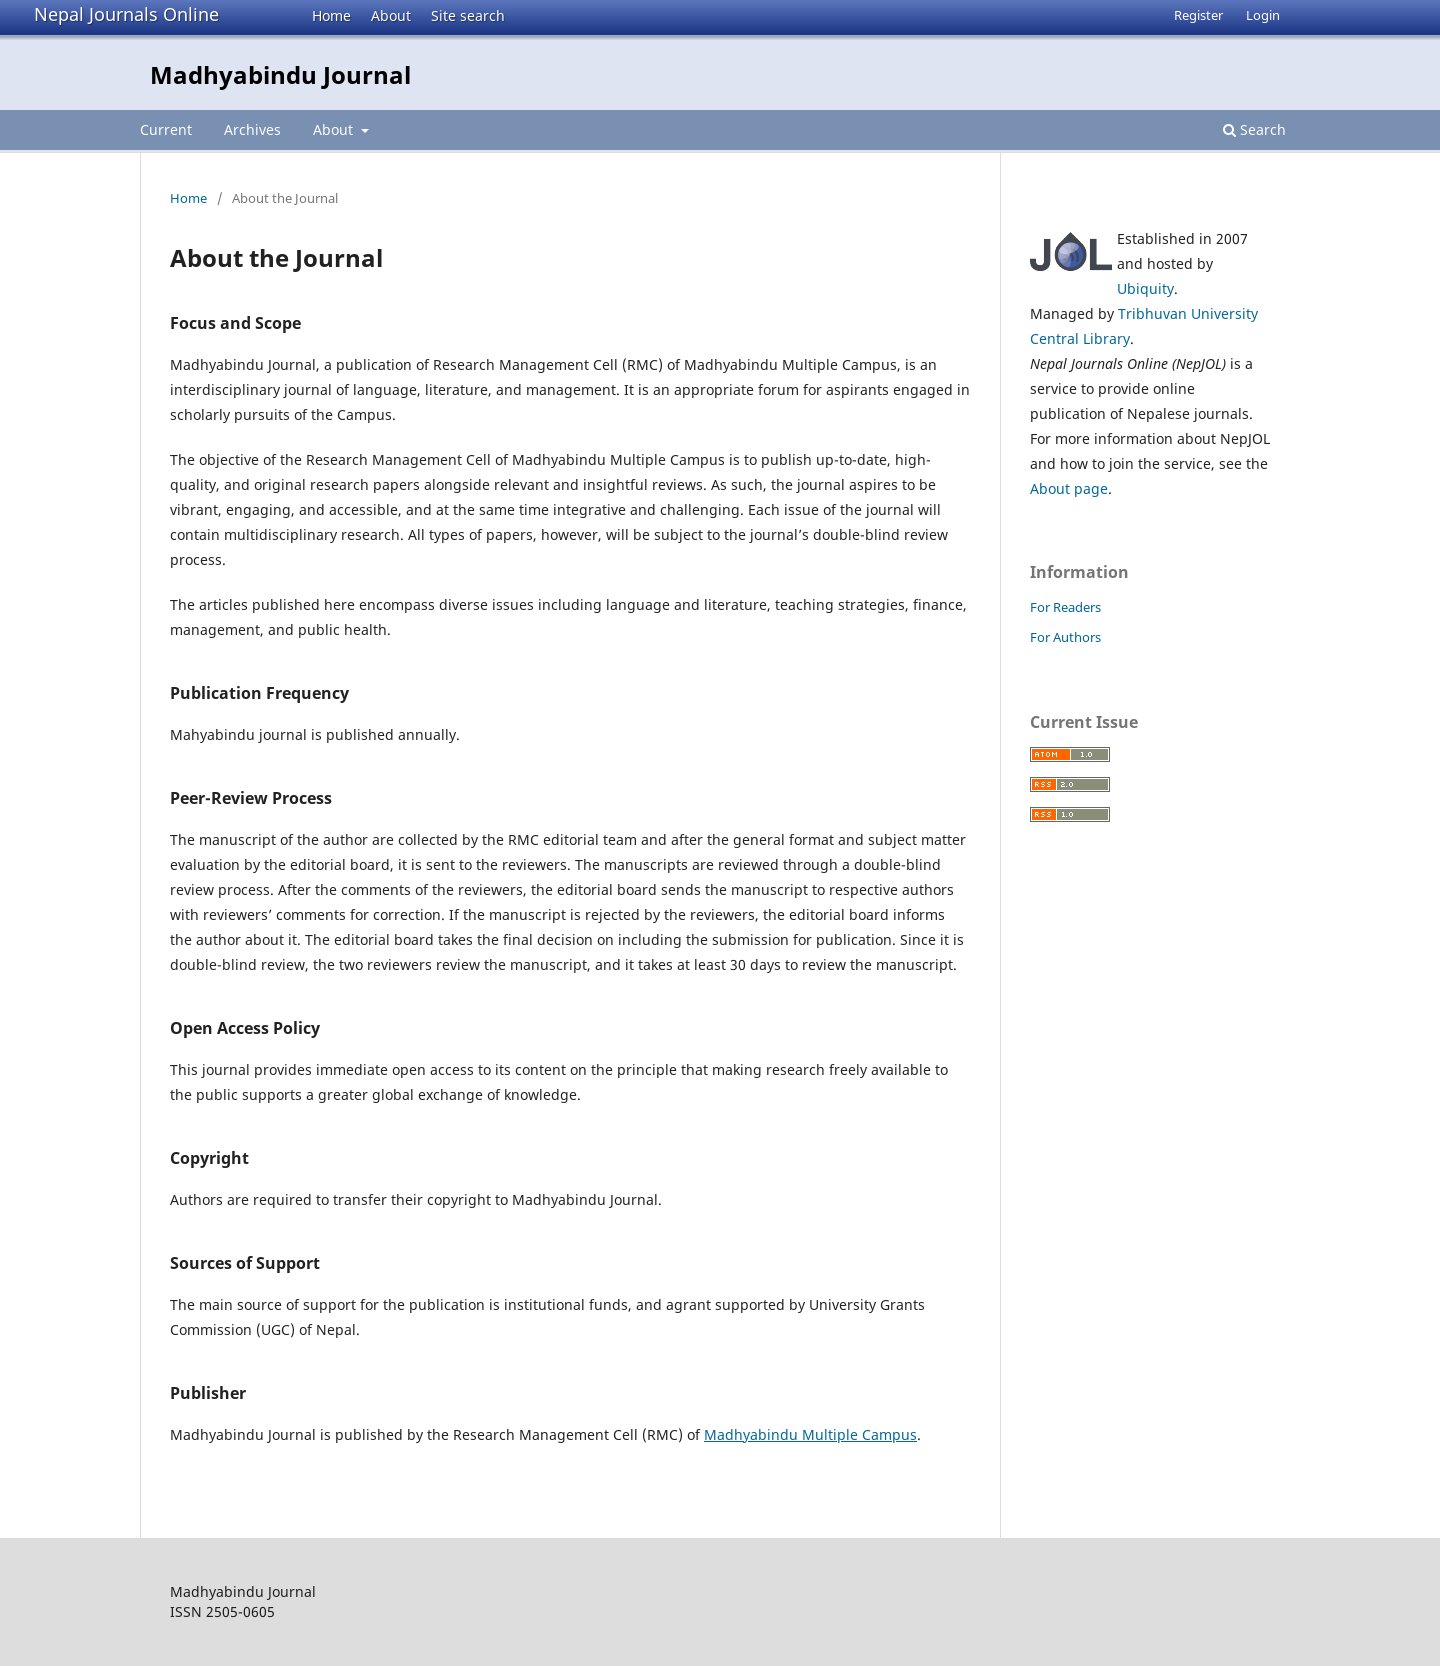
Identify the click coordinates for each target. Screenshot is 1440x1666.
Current (166, 129)
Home (331, 15)
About (391, 15)
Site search (468, 15)
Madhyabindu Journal (280, 74)
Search (1254, 129)
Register (1198, 15)
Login (1263, 15)
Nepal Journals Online (126, 14)
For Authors (1065, 637)
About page (1069, 488)
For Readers (1065, 607)
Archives (252, 129)
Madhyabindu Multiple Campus (810, 1434)
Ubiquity (1145, 288)
